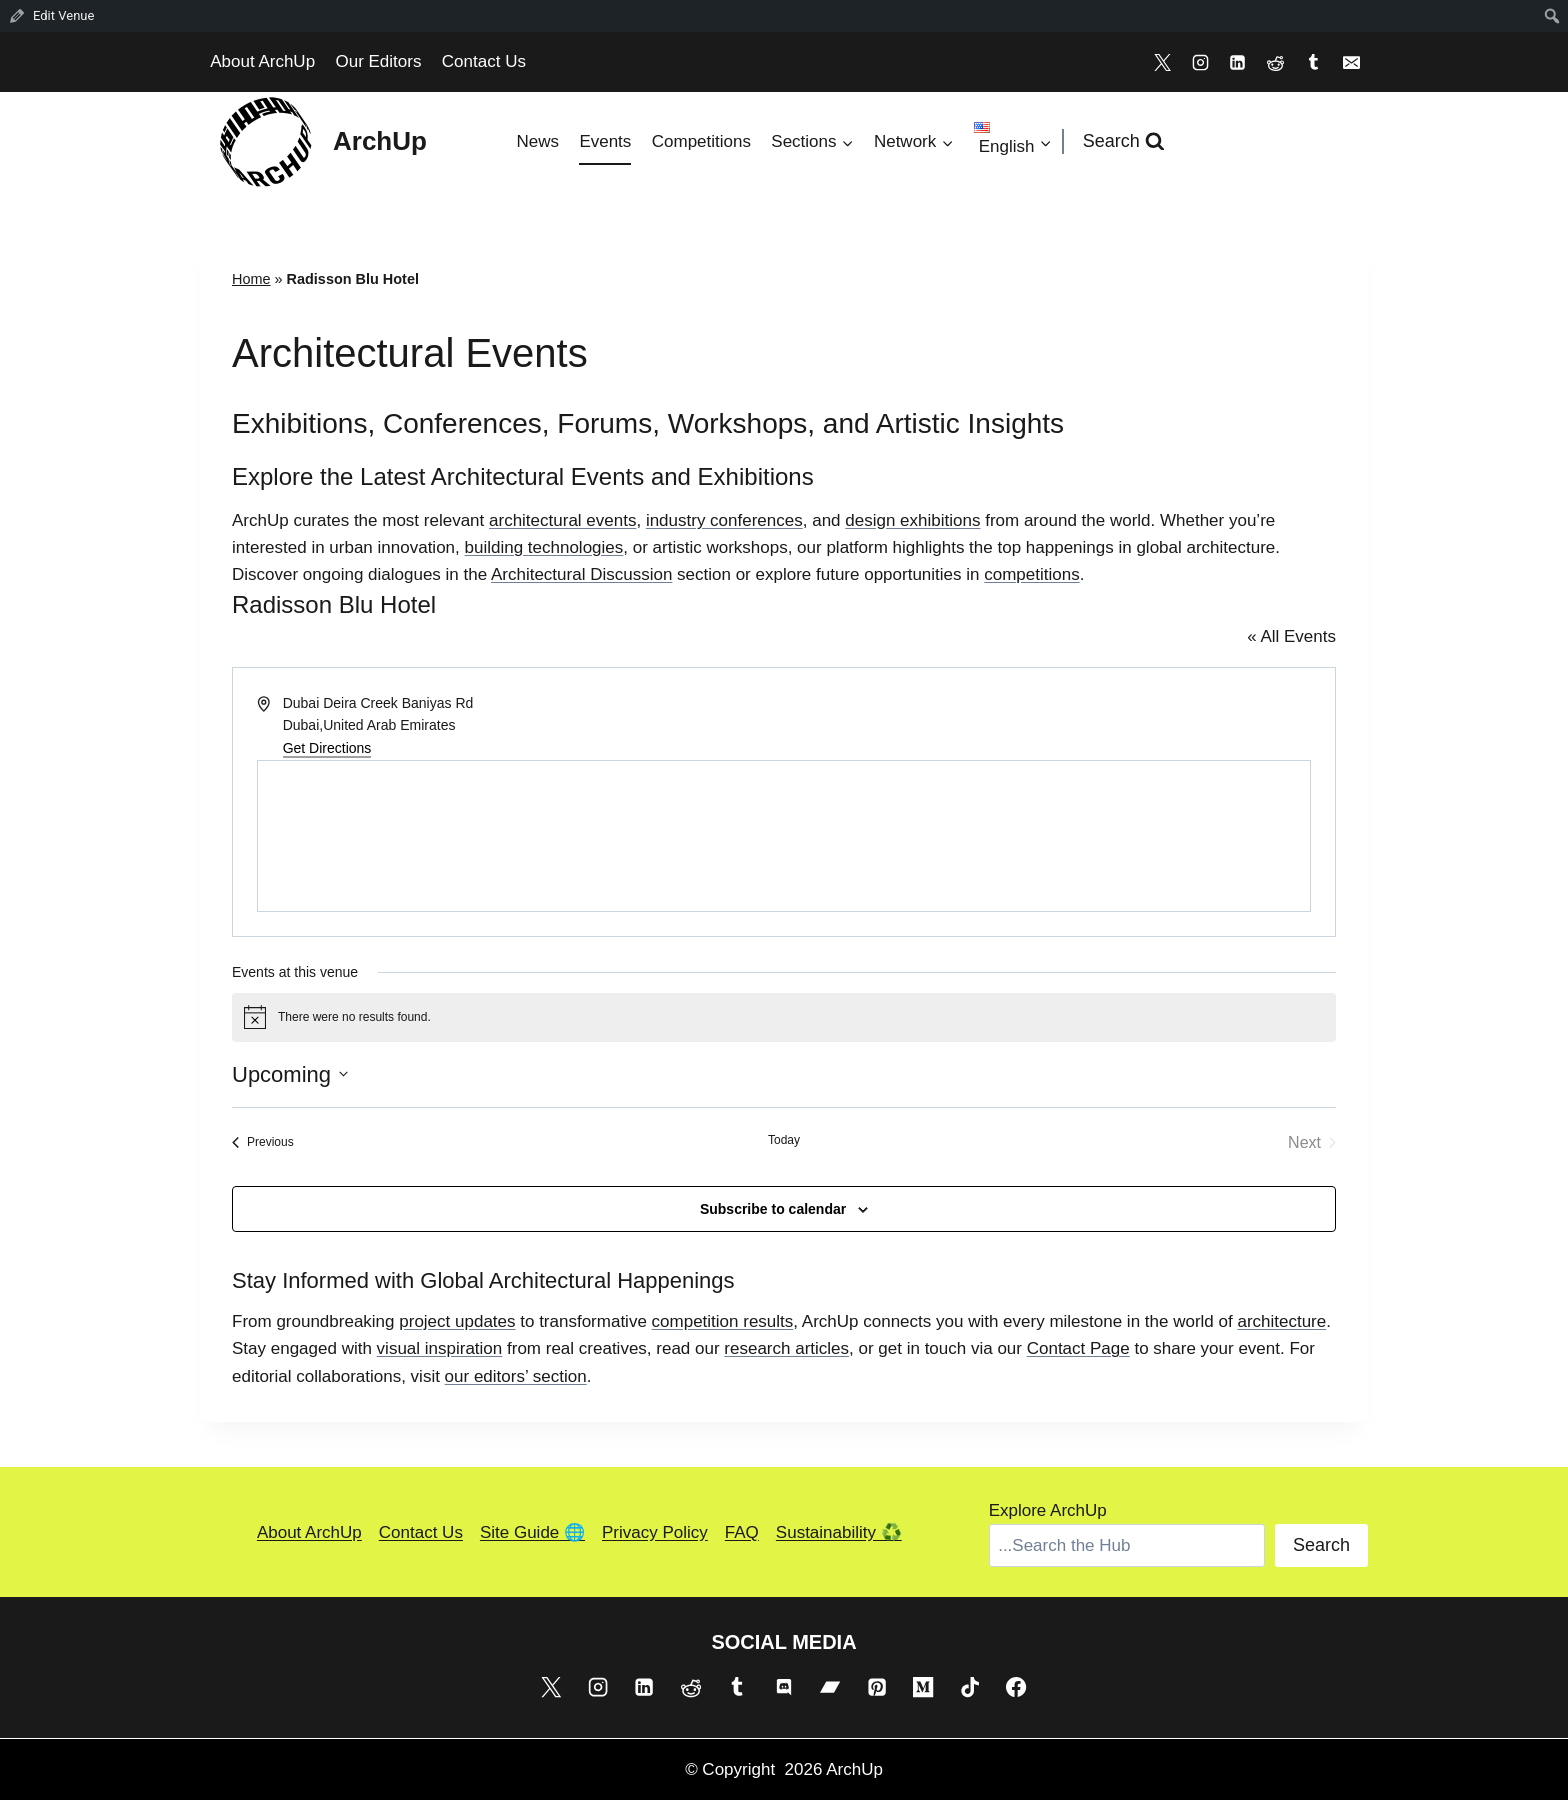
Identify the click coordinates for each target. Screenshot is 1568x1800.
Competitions (701, 141)
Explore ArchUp (1048, 1510)
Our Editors (378, 61)
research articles (786, 1348)
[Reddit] (1276, 62)
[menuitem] (1552, 16)
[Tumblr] (1313, 62)
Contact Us (484, 61)
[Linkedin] (1238, 62)
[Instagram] (1200, 62)
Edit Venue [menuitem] (63, 15)
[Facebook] (1016, 1687)
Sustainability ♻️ (839, 1532)
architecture (1281, 1321)
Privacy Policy (655, 1532)
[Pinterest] (877, 1687)
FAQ (742, 1532)
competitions (1031, 574)
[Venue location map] (784, 836)
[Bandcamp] (830, 1687)
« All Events (1291, 636)
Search (1321, 1545)
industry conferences (724, 520)
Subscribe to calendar (773, 1209)
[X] (1162, 62)
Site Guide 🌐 (532, 1532)
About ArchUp (262, 61)
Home (251, 279)
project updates (457, 1321)
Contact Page (1078, 1348)
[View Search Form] (1124, 141)
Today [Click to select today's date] (784, 1140)
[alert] (784, 1017)
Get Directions (327, 748)
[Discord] (784, 1687)
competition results (723, 1321)
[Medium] (923, 1687)
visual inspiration (440, 1348)
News (537, 141)
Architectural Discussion (581, 574)
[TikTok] (970, 1687)
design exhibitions (912, 520)
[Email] (1351, 62)
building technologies (544, 547)
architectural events (562, 520)
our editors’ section (516, 1376)
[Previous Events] (263, 1143)
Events (605, 141)
